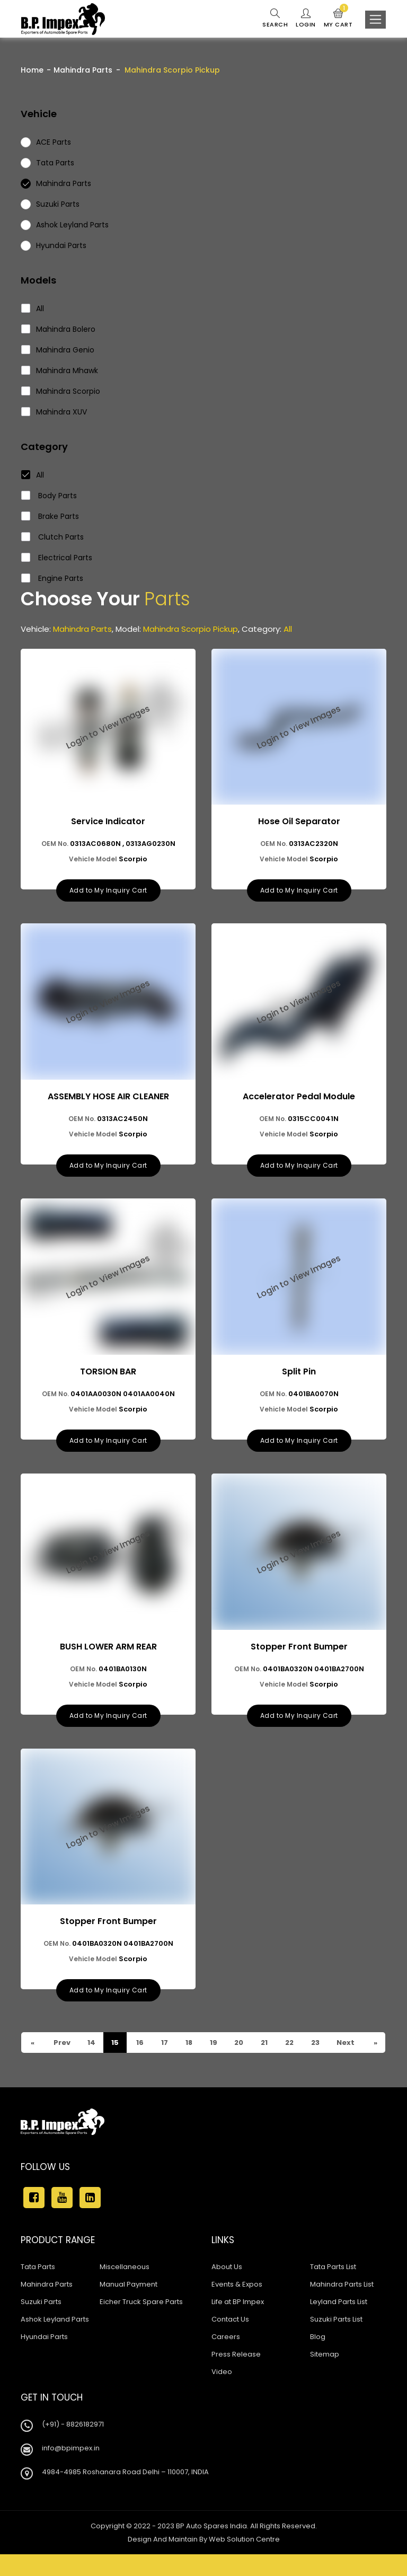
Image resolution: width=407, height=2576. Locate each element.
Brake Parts (50, 516)
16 (139, 2044)
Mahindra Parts (83, 70)
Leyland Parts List (338, 2323)
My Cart (338, 18)
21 (264, 2044)
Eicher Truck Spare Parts (141, 2323)
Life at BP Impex (237, 2323)
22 (290, 2044)
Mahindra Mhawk (60, 370)
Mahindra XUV (54, 412)
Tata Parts (38, 2288)
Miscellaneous (124, 2288)
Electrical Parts (57, 557)
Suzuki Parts (41, 2323)
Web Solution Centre (244, 2561)
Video (221, 2393)
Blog (317, 2358)
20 (239, 2044)
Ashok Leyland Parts (55, 2341)
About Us (226, 2288)
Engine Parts (52, 578)
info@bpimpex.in (71, 2470)
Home (32, 70)
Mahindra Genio (58, 350)
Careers (225, 2358)
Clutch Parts (53, 537)
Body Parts (49, 495)
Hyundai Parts (44, 2358)
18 (188, 2044)
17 (164, 2044)
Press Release (236, 2376)
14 (91, 2044)
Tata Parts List (333, 2288)
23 (91, 2064)
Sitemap (324, 2376)
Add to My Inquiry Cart (108, 890)
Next (345, 2054)
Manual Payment (128, 2306)
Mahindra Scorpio (61, 391)
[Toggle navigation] (375, 20)
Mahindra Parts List (342, 2306)
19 (213, 2044)
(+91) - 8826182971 (73, 2446)
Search (275, 18)
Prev (38, 2064)
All (33, 308)
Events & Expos (236, 2306)
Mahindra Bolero (58, 329)
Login (306, 18)
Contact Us (230, 2341)
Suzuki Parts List (336, 2341)
